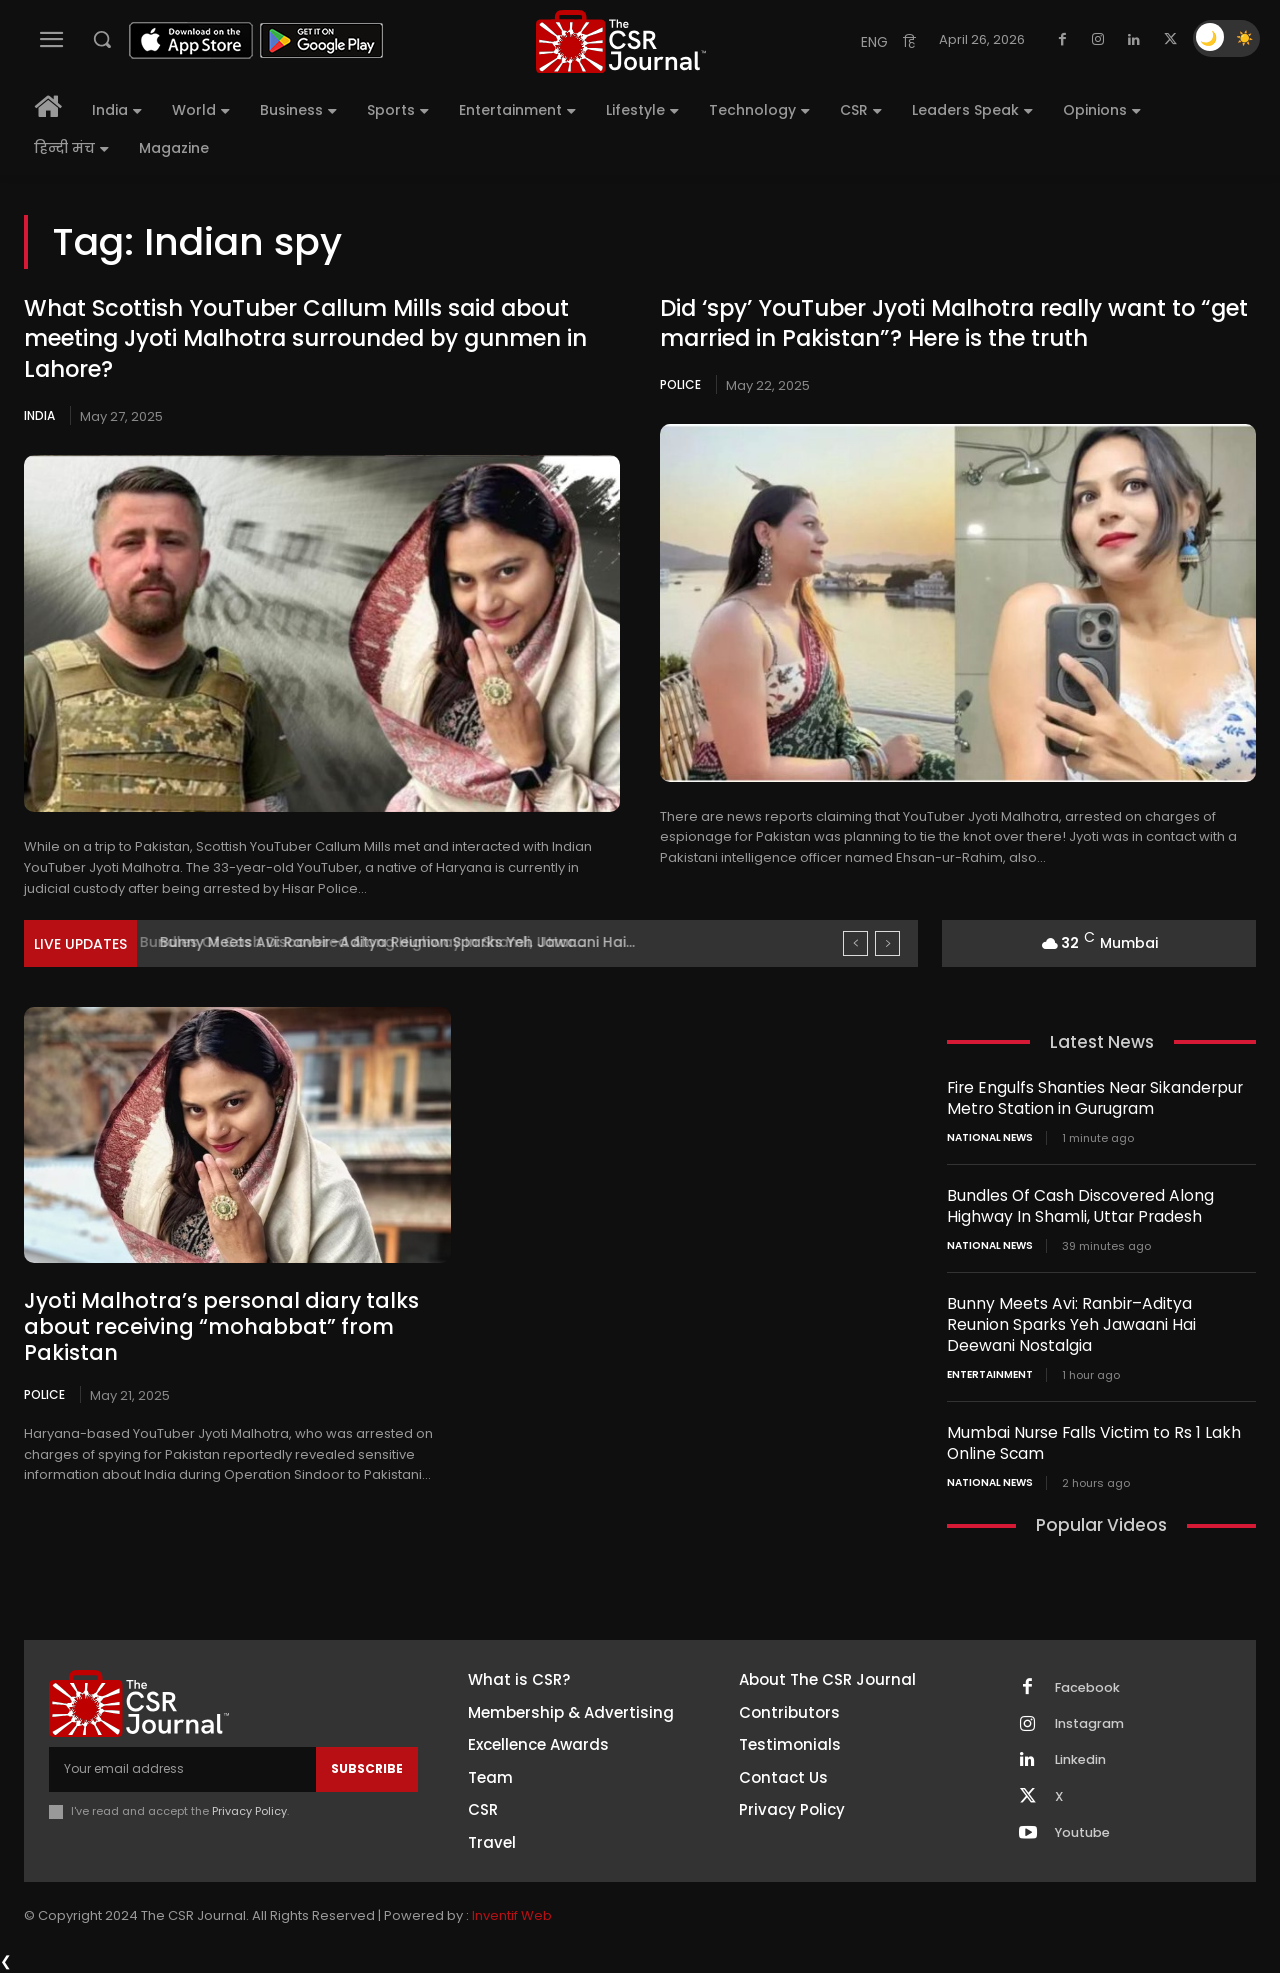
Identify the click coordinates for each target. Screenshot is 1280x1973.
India (39, 415)
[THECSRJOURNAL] (621, 41)
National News (990, 1138)
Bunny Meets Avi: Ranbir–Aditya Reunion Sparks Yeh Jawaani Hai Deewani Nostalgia (1094, 1324)
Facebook (1089, 1687)
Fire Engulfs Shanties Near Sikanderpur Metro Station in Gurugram (1087, 1098)
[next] (887, 943)
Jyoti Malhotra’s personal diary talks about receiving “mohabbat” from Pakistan (217, 1313)
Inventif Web (512, 1917)
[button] (102, 39)
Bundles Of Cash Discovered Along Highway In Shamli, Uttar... (374, 942)
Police (680, 384)
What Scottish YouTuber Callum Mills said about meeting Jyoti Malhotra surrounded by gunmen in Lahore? (304, 339)
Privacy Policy (249, 1810)
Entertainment (990, 1375)
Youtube (1084, 1835)
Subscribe (367, 1768)
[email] (182, 1769)
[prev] (855, 943)
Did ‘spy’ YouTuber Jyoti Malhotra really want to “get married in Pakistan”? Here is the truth (952, 324)
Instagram (1091, 1724)
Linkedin (1082, 1761)
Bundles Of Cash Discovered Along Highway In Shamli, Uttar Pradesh (1075, 1206)
